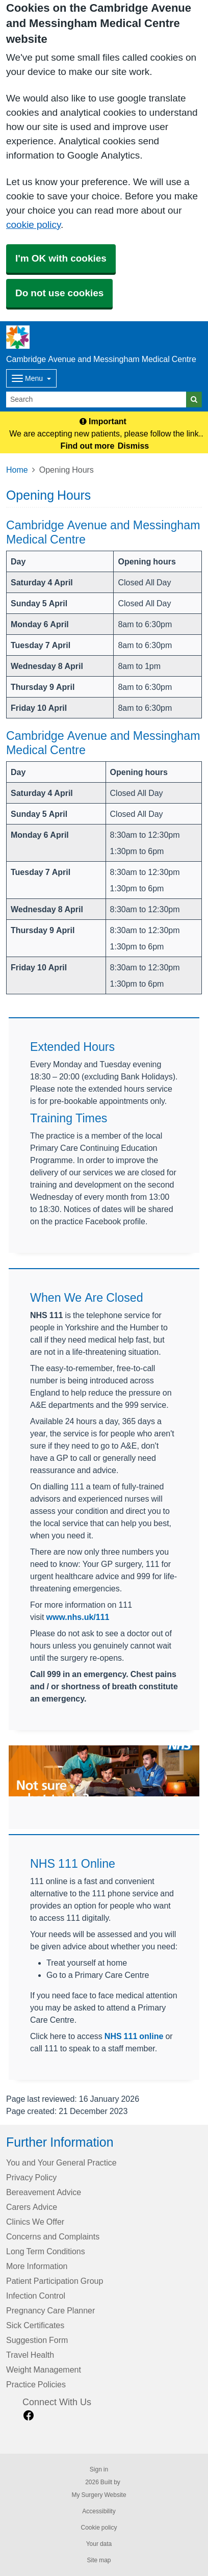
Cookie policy (99, 2528)
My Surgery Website (98, 2495)
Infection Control (35, 2295)
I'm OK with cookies (61, 258)
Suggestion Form (37, 2340)
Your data (99, 2544)
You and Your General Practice (61, 2162)
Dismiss (133, 446)
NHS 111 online (134, 2036)
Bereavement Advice (43, 2192)
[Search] (96, 399)
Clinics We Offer (35, 2222)
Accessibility (98, 2511)
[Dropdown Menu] (31, 378)
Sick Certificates (35, 2325)
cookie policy (33, 224)
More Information (37, 2266)
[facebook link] (28, 2415)
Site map (99, 2560)
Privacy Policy (31, 2177)
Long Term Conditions (45, 2251)
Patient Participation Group (54, 2281)
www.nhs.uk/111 (78, 1617)
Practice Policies (36, 2384)
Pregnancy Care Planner (50, 2310)
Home (17, 470)
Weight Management (43, 2369)
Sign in (99, 2469)
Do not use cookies (59, 293)
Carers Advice (31, 2207)
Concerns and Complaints (52, 2236)
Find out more (88, 446)
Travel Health (30, 2355)
